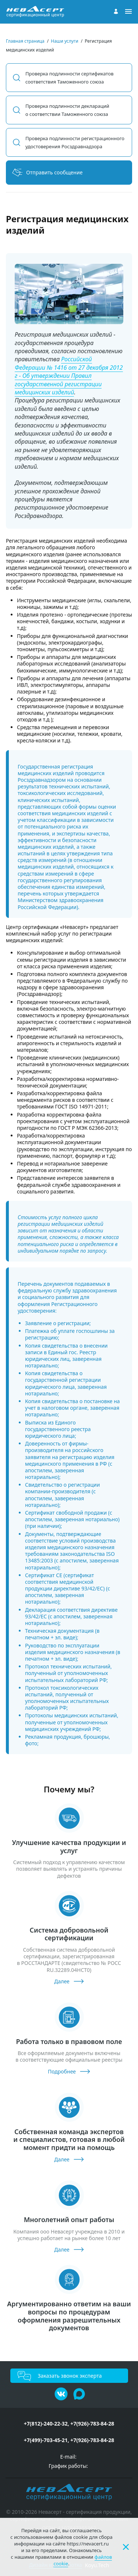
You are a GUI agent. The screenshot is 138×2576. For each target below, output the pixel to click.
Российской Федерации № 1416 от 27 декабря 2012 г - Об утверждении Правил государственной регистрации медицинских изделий (69, 375)
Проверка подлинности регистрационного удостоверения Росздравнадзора (74, 142)
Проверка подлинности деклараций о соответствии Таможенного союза (67, 110)
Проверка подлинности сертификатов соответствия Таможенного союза (69, 77)
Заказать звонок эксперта (70, 2375)
